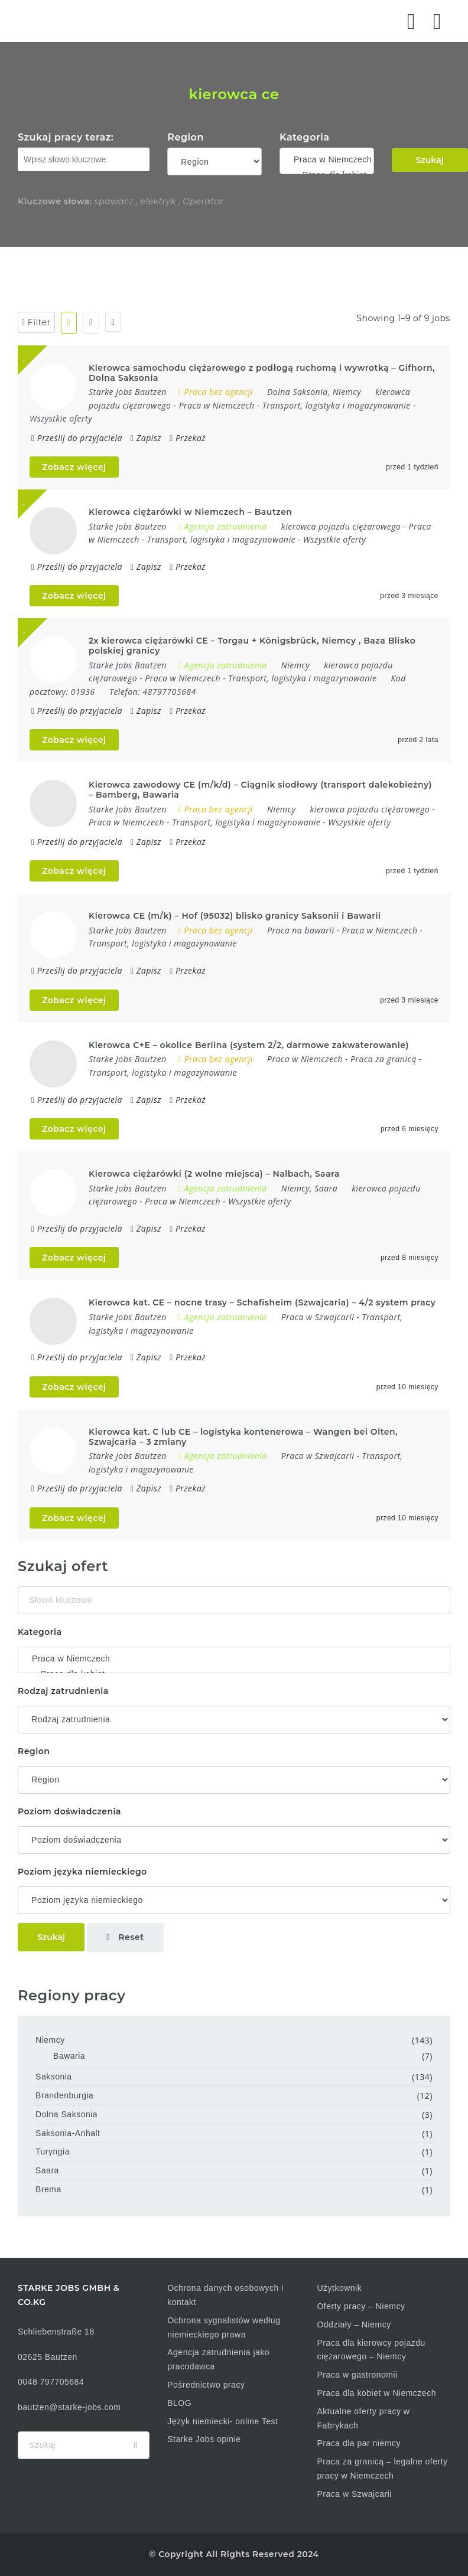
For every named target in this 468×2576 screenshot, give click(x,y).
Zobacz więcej (74, 467)
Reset (125, 1937)
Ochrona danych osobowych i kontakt (225, 2295)
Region (185, 137)
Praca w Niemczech (327, 159)
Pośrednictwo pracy (206, 2384)
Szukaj (430, 160)
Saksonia (53, 2076)
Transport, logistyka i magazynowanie (336, 405)
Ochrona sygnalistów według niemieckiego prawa (223, 2327)
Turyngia (52, 2151)
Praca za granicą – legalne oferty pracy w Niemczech (382, 2468)
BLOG (179, 2403)
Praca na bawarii (300, 930)
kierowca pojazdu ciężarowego (341, 526)
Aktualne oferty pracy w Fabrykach (363, 2418)
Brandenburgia (64, 2095)
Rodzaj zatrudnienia (63, 1691)
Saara (47, 2170)
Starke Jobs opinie (203, 2439)
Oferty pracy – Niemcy (361, 2306)
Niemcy (50, 2040)
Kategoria (305, 137)
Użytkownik (339, 2288)
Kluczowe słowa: (55, 201)
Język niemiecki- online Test (222, 2421)
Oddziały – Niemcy (354, 2324)
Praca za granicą (383, 1059)
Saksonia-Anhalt (67, 2133)
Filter (36, 322)
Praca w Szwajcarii (318, 1317)
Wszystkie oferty (61, 418)
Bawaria (69, 2056)
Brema (48, 2189)
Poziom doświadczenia (69, 1811)
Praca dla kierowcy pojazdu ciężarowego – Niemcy (371, 2350)
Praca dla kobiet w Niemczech (376, 2393)
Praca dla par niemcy (359, 2443)
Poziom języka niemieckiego (82, 1871)
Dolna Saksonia (66, 2114)
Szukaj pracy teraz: (65, 137)
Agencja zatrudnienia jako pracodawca (218, 2359)
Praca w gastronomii (357, 2374)
